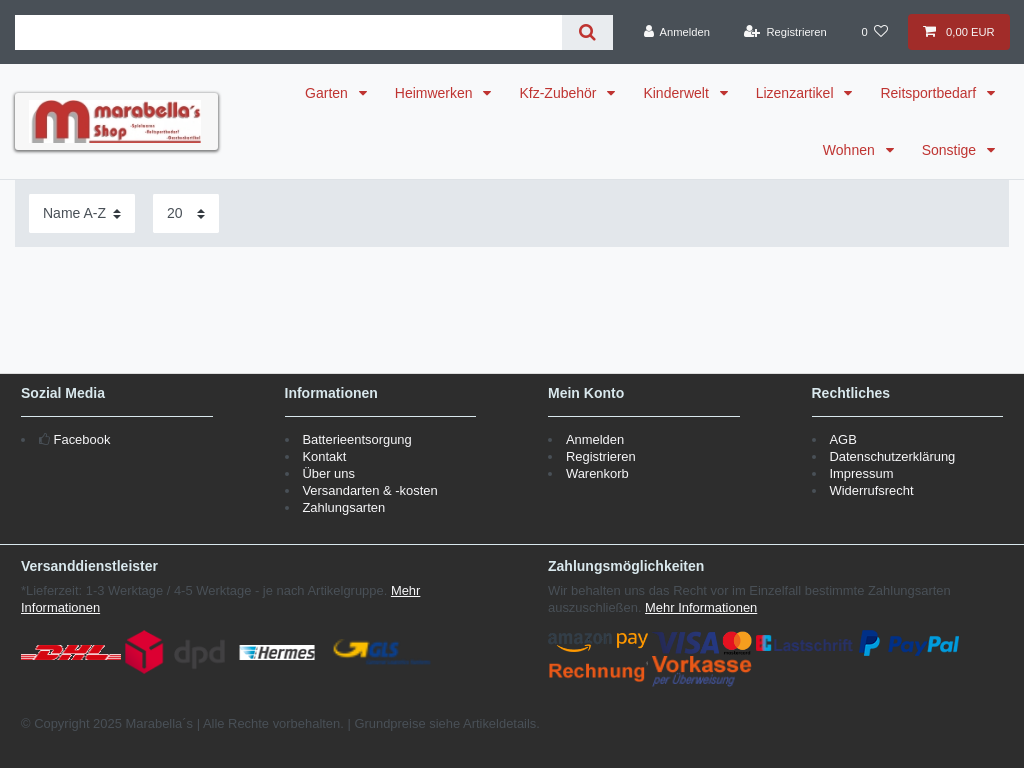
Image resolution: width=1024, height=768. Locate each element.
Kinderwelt (677, 93)
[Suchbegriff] (288, 32)
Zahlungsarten (343, 507)
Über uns (328, 473)
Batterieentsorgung (356, 439)
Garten (328, 93)
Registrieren (601, 456)
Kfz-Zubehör (559, 93)
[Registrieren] (785, 32)
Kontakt (324, 456)
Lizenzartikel (797, 93)
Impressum (861, 473)
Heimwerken (436, 93)
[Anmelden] (676, 32)
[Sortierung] (82, 213)
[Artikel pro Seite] (186, 213)
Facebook (82, 439)
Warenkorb (597, 473)
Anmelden (595, 439)
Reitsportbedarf (930, 93)
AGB (842, 439)
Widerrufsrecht (871, 490)
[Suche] (587, 32)
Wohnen (851, 150)
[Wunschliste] (875, 32)
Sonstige (951, 150)
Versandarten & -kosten (369, 490)
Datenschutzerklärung (892, 456)
